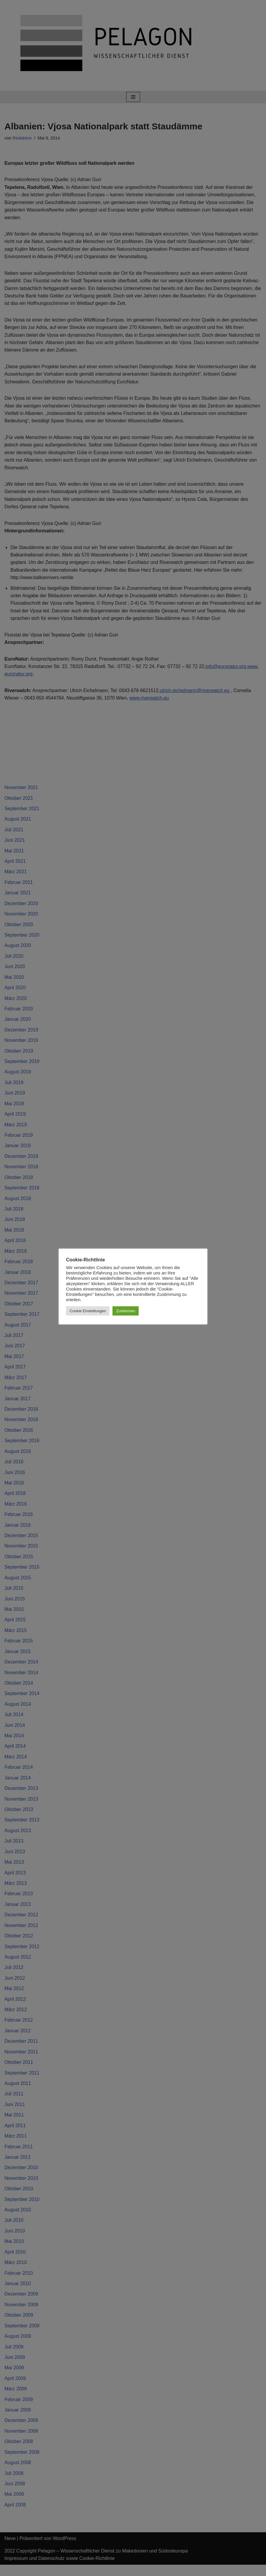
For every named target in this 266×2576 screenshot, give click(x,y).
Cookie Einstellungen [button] (88, 1311)
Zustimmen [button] (125, 1311)
